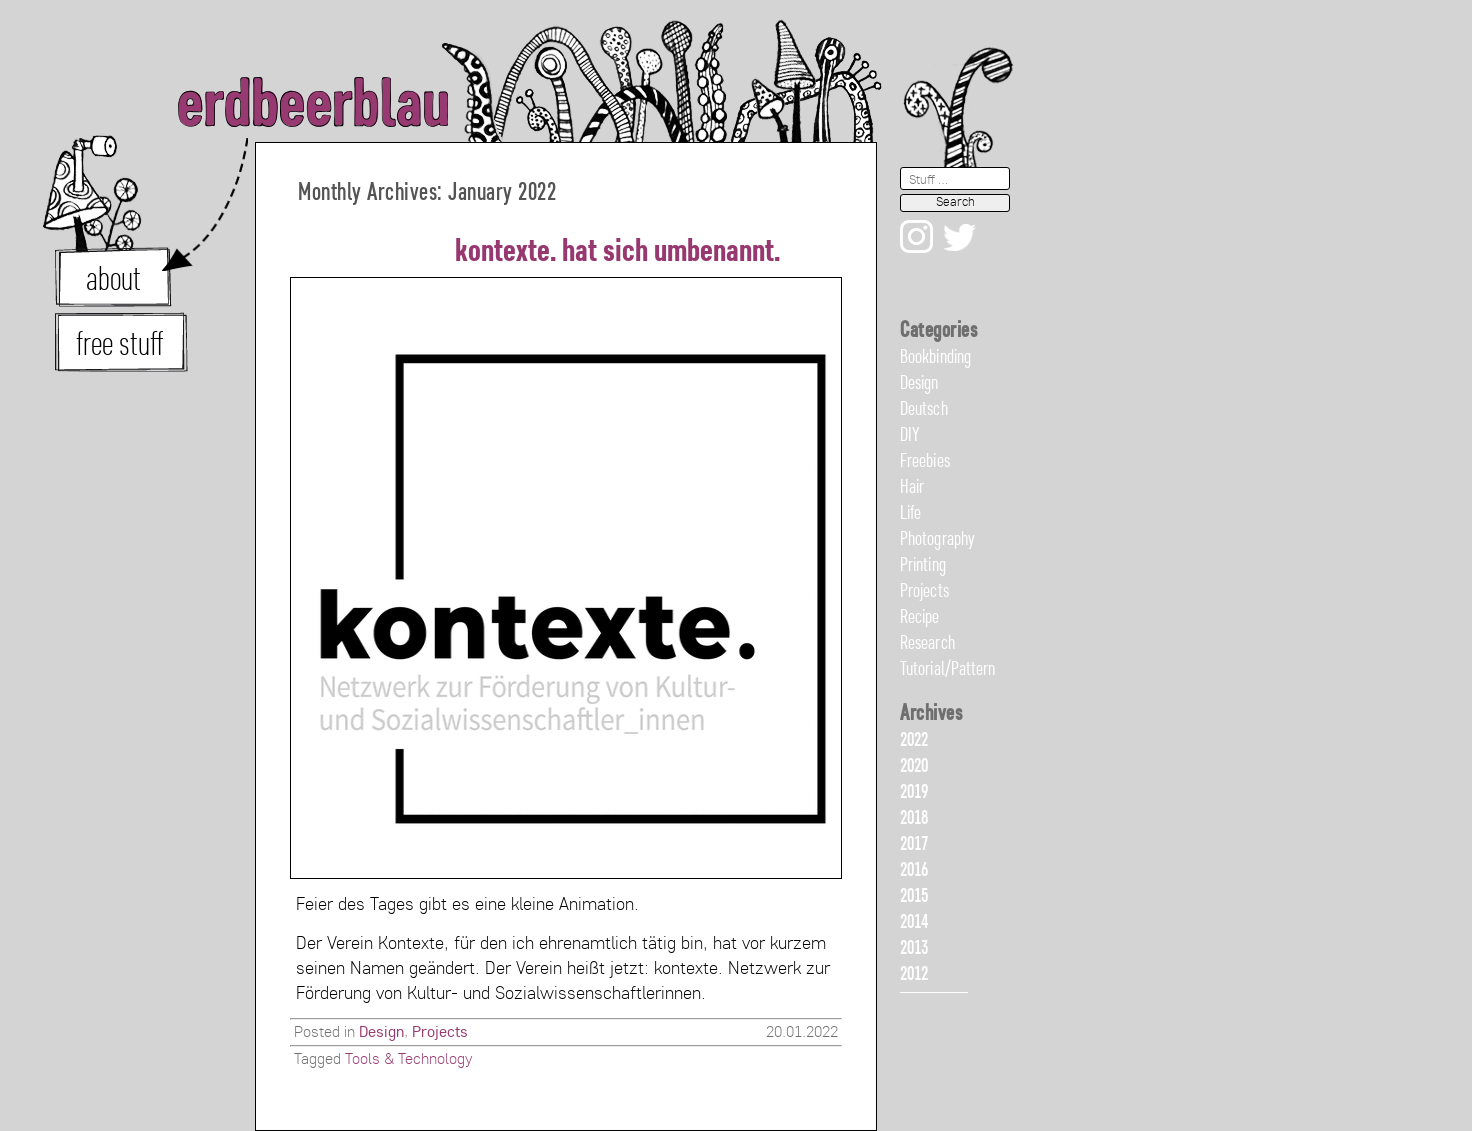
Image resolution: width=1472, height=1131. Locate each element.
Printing (923, 566)
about (113, 281)
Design (381, 1033)
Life (910, 514)
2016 (914, 871)
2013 (914, 949)
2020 (914, 767)
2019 (914, 793)
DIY (910, 436)
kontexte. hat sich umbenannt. (617, 253)
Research (927, 644)
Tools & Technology (408, 1060)
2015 (914, 897)
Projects (440, 1033)
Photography (937, 540)
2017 (914, 845)
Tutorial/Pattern (948, 670)
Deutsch (924, 410)
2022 (914, 741)
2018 (914, 819)
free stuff (120, 346)
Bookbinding (935, 358)
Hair (912, 488)
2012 (914, 975)
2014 (914, 923)
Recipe (920, 618)
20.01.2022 (802, 1033)
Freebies (925, 462)
